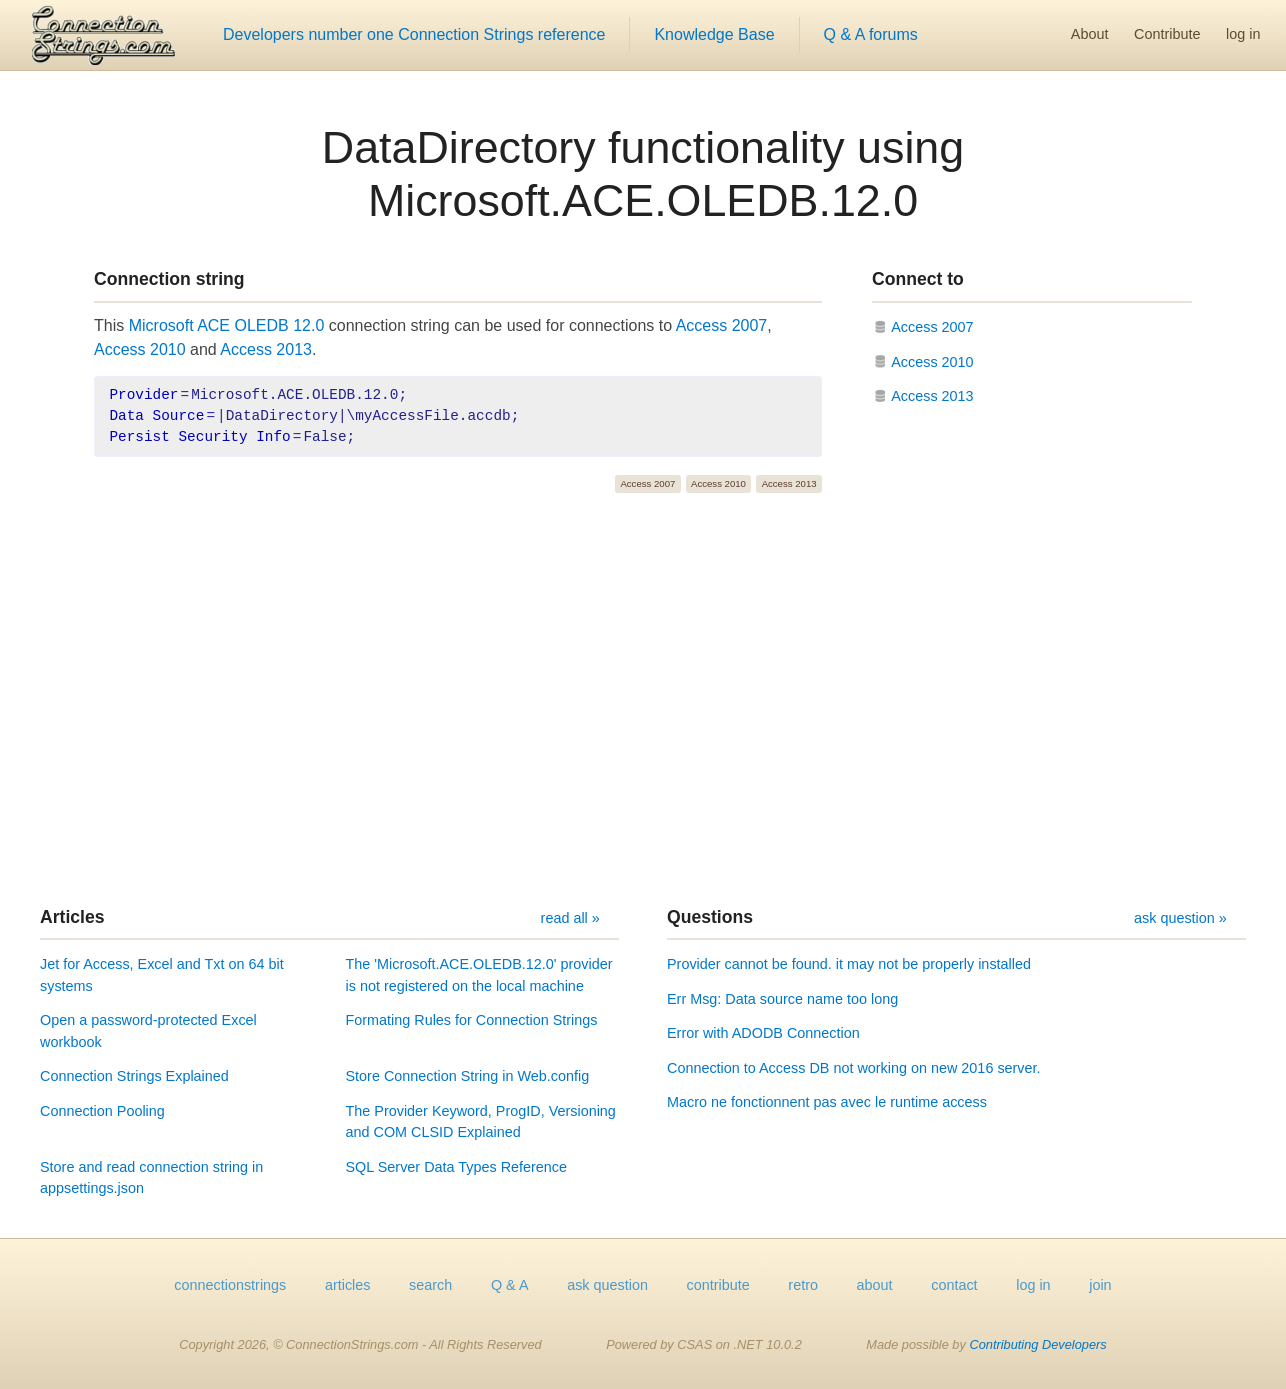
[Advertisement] (643, 700)
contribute (718, 1285)
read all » (570, 918)
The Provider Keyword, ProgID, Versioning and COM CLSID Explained (481, 1122)
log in (1243, 34)
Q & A (510, 1285)
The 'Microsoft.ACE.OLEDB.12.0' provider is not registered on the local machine (479, 975)
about (875, 1285)
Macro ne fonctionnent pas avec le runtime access (827, 1102)
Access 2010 (140, 349)
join (1100, 1285)
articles (348, 1285)
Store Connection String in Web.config (468, 1076)
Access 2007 (722, 325)
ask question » (1180, 918)
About (1090, 34)
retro (803, 1285)
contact (954, 1285)
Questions (710, 917)
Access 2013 (266, 349)
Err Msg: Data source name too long (782, 999)
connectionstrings (230, 1285)
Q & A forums (871, 34)
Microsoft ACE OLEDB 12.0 (227, 325)
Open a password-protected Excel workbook (148, 1031)
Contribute (1167, 34)
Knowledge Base (714, 34)
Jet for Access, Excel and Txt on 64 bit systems (162, 975)
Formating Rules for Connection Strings (472, 1020)
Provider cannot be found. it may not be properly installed (849, 964)
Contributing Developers (1037, 1344)
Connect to (918, 279)
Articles (72, 917)
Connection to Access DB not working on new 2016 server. (854, 1068)
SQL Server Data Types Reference (457, 1167)
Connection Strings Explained (134, 1076)
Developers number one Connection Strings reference (414, 34)
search (430, 1285)
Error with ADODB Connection (763, 1033)
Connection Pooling (102, 1111)
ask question (607, 1285)
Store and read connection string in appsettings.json (151, 1178)
